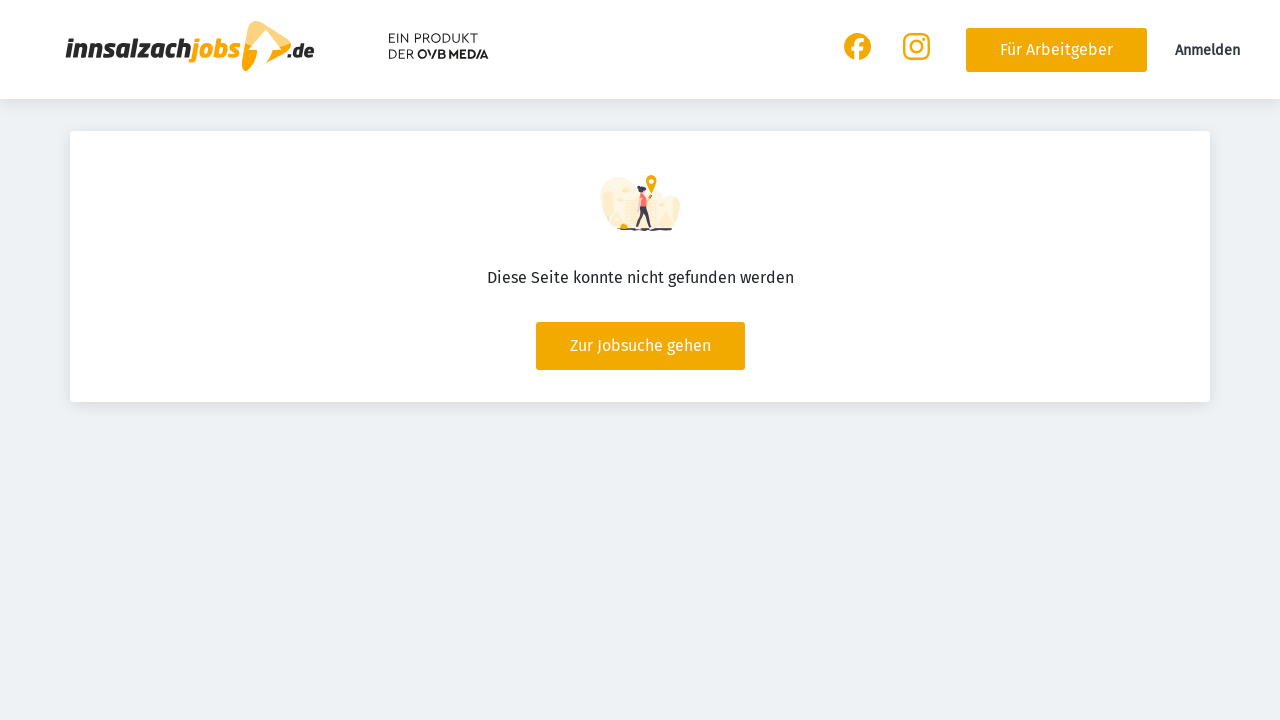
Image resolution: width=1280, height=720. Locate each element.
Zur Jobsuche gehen (640, 345)
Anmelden (1207, 50)
